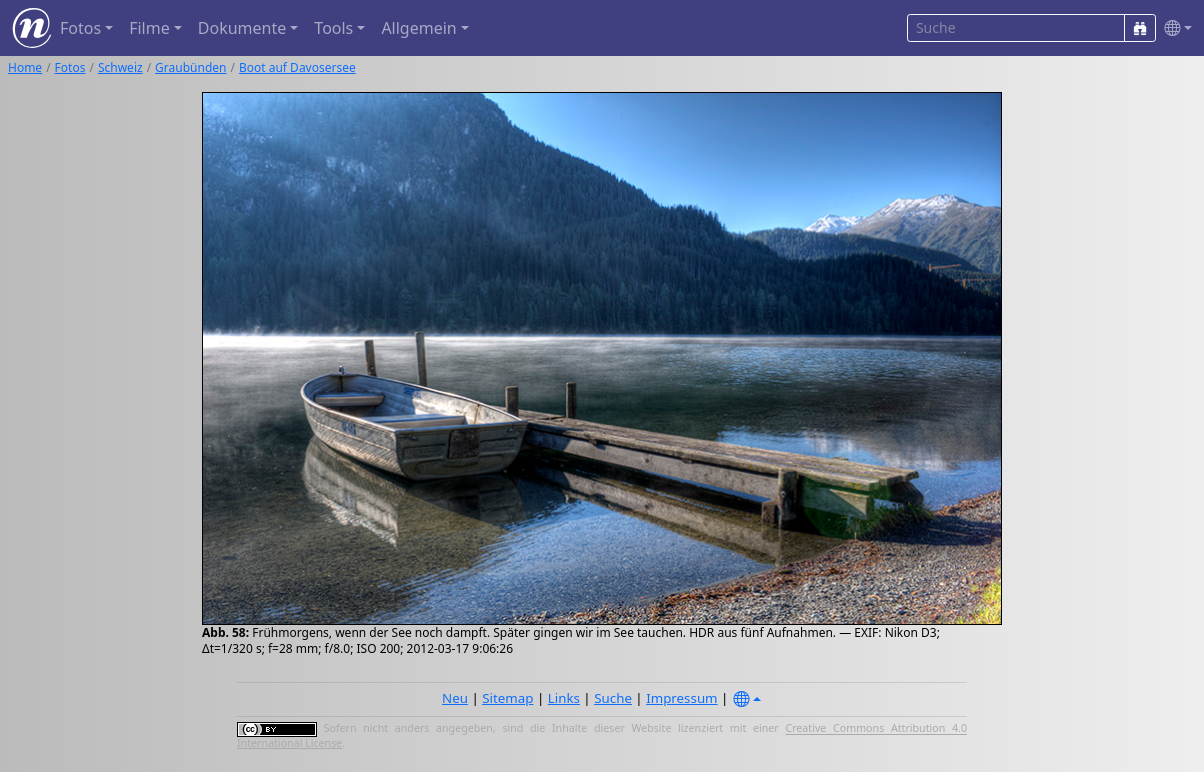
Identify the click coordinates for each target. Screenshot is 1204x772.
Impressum (681, 698)
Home (25, 67)
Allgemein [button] (418, 28)
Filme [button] (149, 28)
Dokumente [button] (242, 28)
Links (564, 698)
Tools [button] (333, 28)
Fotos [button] (80, 28)
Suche (613, 698)
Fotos (70, 67)
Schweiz (120, 67)
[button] (1174, 28)
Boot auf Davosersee (297, 67)
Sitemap (507, 698)
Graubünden (190, 67)
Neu (455, 698)
